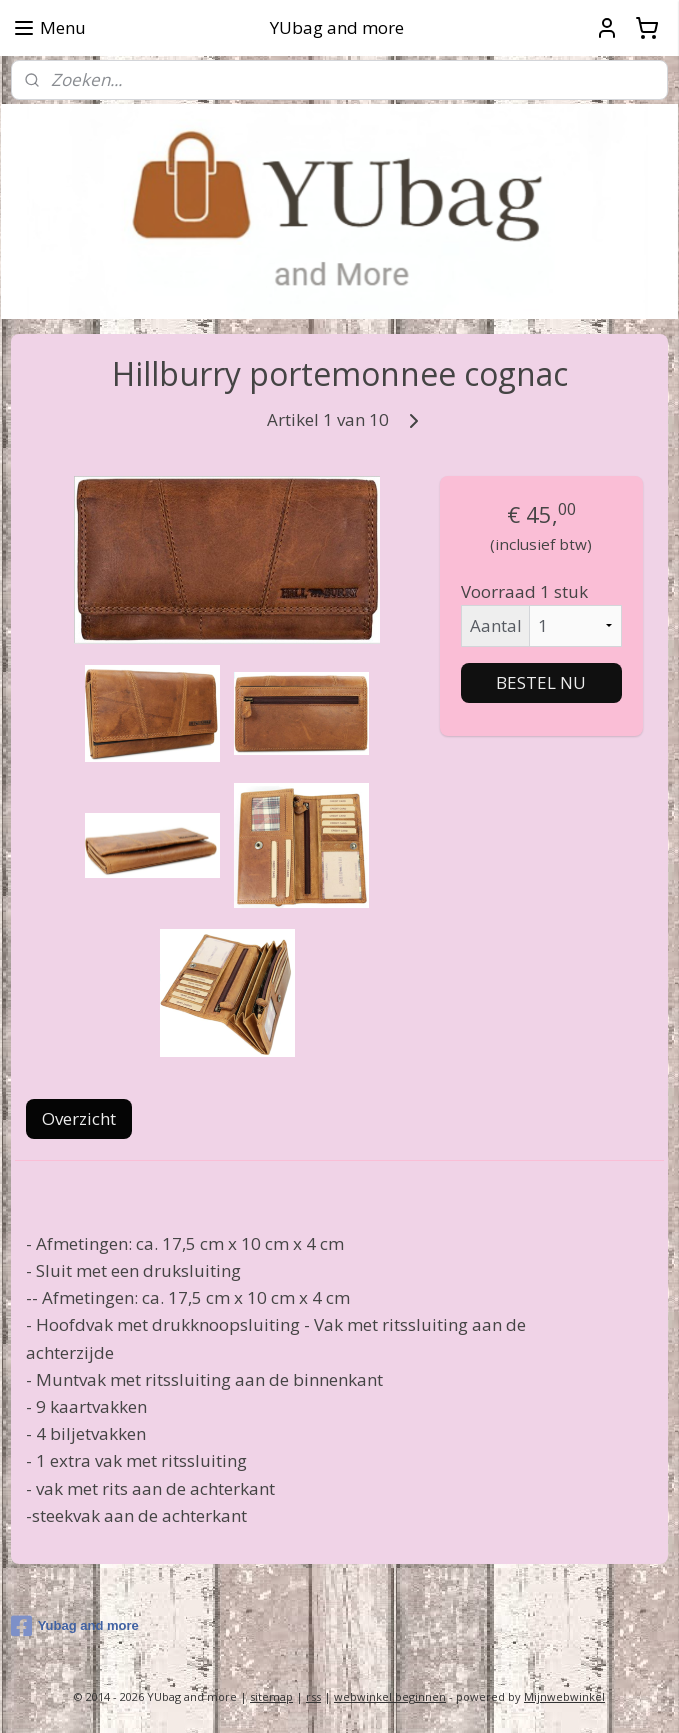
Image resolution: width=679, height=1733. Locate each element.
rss (313, 1696)
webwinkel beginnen (390, 1696)
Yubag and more (75, 1626)
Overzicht (79, 1119)
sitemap (271, 1696)
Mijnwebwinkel (564, 1696)
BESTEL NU (541, 682)
